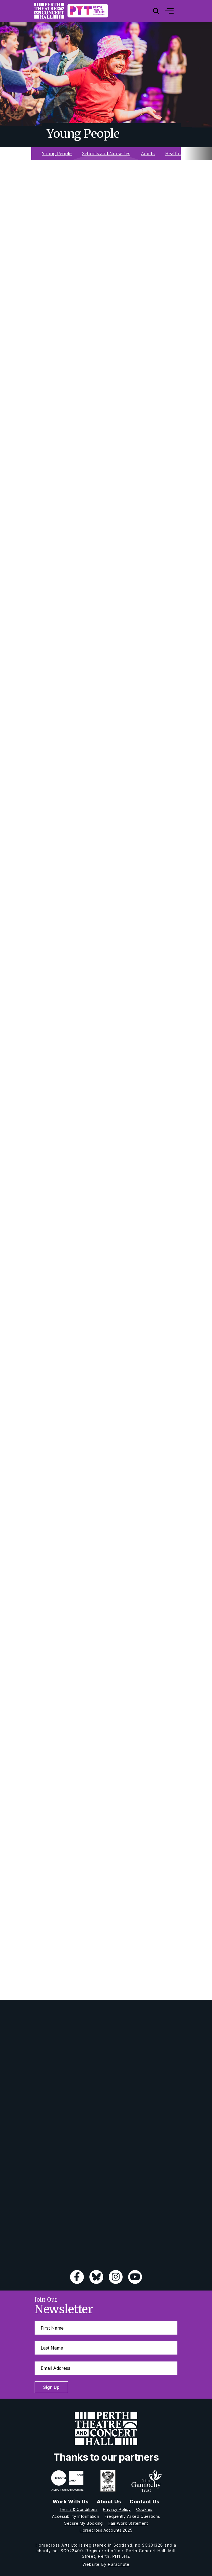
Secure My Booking (83, 2523)
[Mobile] (165, 11)
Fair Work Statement (128, 2523)
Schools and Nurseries (106, 153)
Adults (148, 153)
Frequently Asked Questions (132, 2516)
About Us (109, 2501)
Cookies (144, 2509)
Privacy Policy (117, 2509)
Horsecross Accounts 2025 (106, 2530)
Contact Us (144, 2501)
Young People (57, 153)
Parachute (119, 2564)
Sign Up (51, 2387)
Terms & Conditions (78, 2509)
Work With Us (71, 2501)
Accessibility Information (75, 2516)
